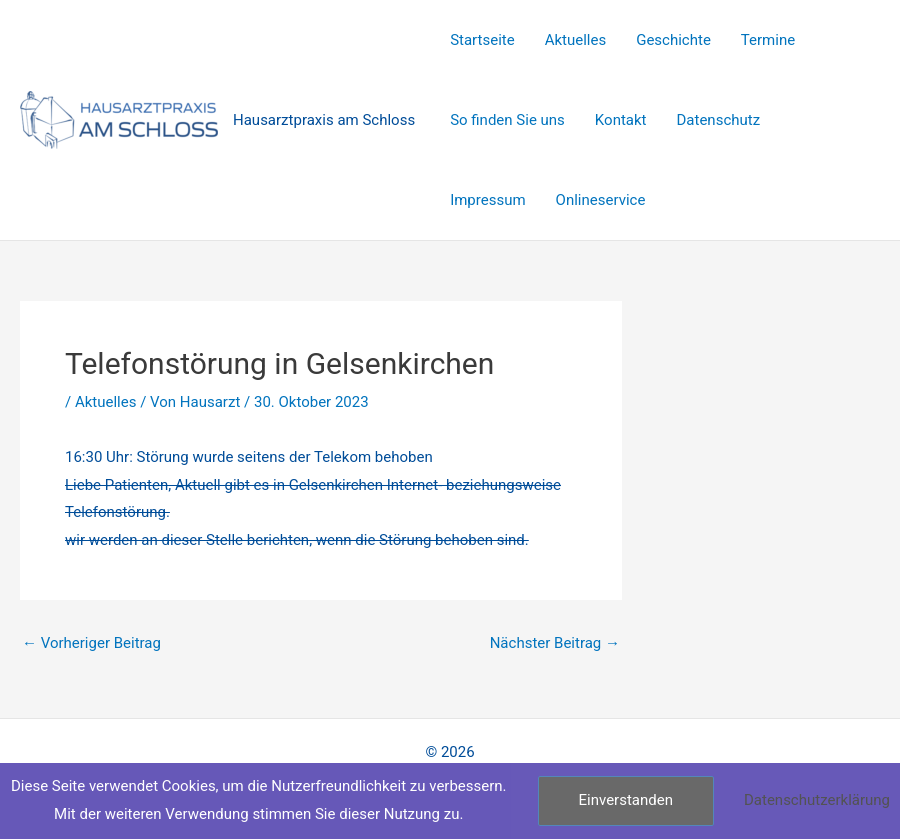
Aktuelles (576, 40)
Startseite (482, 40)
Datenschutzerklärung (817, 800)
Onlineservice (601, 200)
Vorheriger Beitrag (91, 643)
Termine (768, 40)
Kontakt (621, 120)
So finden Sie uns (507, 120)
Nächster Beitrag (555, 643)
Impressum (487, 200)
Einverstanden (626, 800)
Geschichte (673, 40)
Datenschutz (719, 120)
